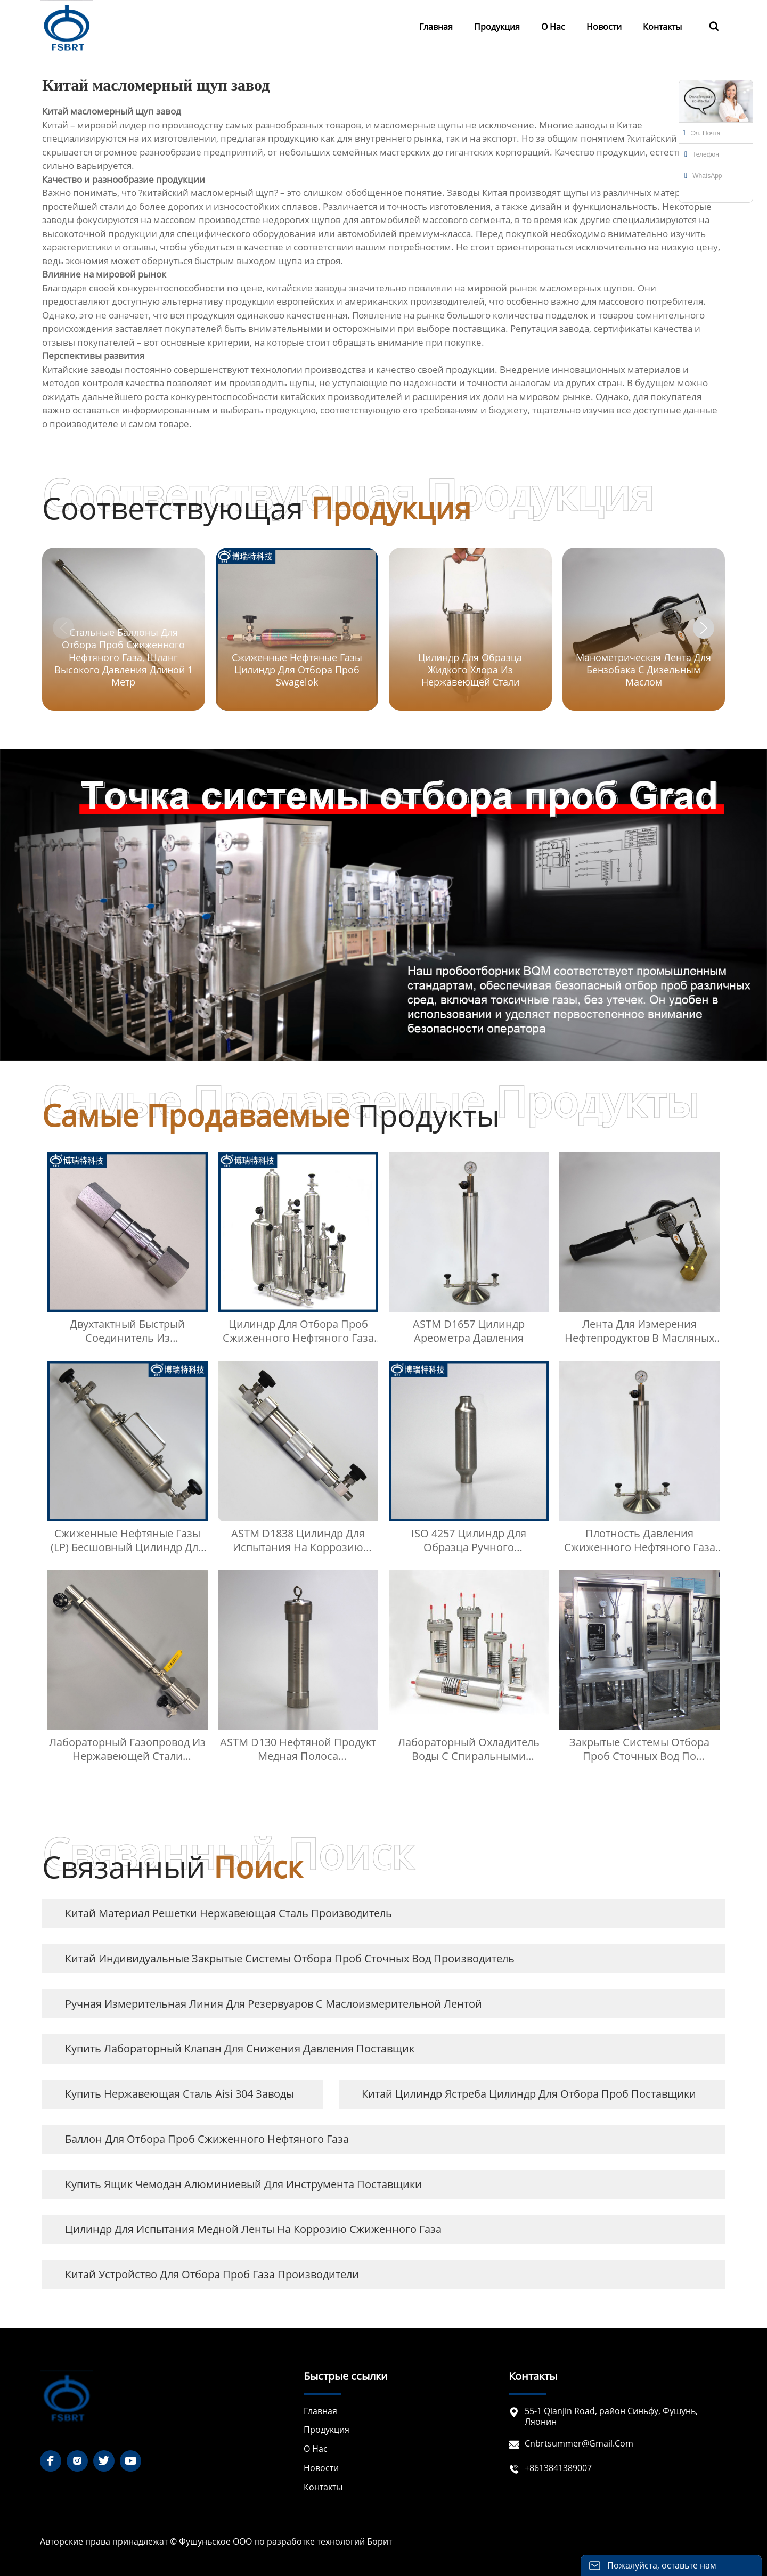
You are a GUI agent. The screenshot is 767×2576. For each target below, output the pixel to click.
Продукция (326, 2429)
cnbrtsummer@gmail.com (579, 2443)
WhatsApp (703, 176)
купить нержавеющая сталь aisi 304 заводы (179, 2093)
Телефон (701, 154)
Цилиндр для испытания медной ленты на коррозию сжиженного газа (253, 2229)
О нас (316, 2449)
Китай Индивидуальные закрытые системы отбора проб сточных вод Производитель (290, 1958)
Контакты (323, 2487)
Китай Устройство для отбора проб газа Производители (212, 2274)
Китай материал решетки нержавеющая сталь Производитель (228, 1913)
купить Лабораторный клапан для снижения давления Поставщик (239, 2048)
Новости (321, 2468)
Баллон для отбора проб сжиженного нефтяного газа (207, 2139)
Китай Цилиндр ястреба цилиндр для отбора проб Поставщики (529, 2093)
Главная (320, 2411)
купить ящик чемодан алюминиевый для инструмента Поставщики (243, 2184)
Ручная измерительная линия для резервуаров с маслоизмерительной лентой (273, 2003)
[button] (703, 628)
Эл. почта (701, 133)
